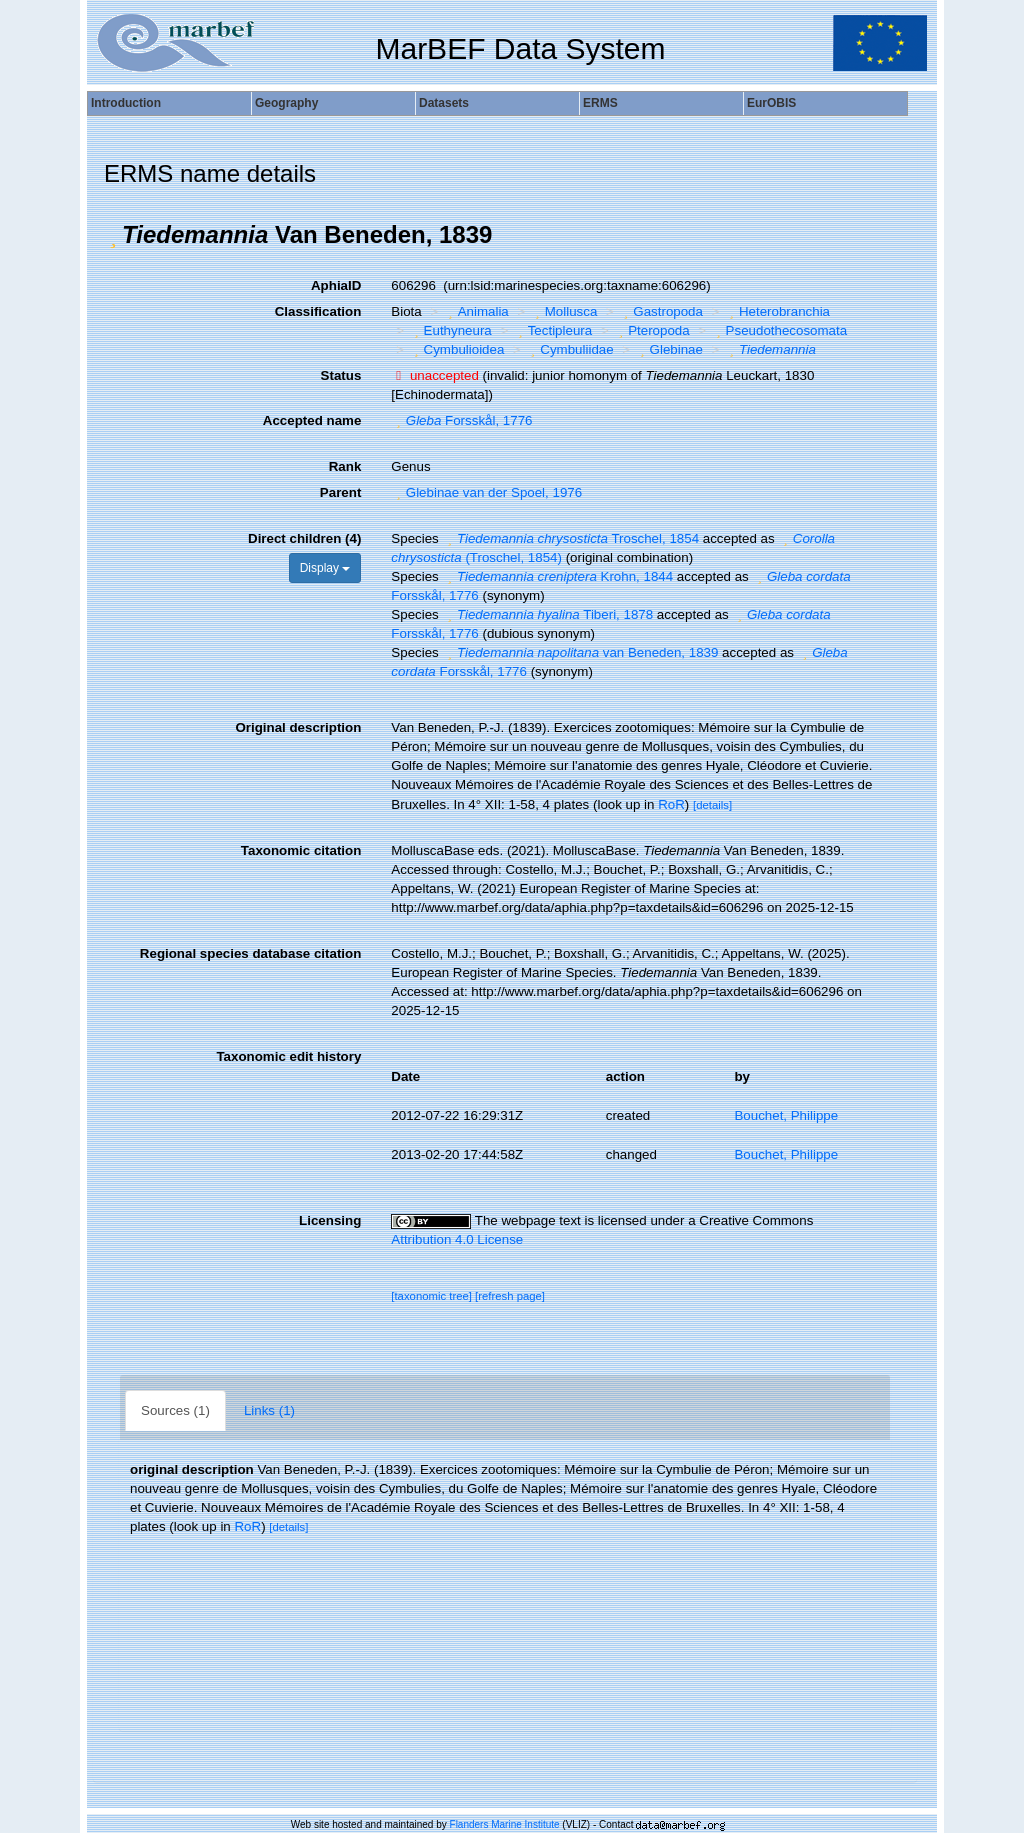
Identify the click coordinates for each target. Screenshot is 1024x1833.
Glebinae (669, 349)
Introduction (126, 103)
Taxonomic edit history (288, 1056)
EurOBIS (771, 103)
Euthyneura (450, 330)
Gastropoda (661, 311)
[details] (712, 805)
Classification (318, 311)
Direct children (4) (304, 538)
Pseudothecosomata (779, 330)
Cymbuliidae (570, 349)
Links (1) (269, 1410)
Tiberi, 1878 (547, 614)
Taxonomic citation (301, 850)
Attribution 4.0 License (457, 1239)
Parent (340, 492)
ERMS (600, 103)
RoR (671, 804)
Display (325, 568)
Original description (298, 727)
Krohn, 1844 (557, 576)
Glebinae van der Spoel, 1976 (486, 492)
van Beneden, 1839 (580, 652)
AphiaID (336, 285)
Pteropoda (652, 330)
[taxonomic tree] (431, 1296)
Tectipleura (552, 330)
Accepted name (312, 420)
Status (341, 375)
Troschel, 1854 (570, 538)
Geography (286, 103)
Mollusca (563, 311)
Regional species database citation (250, 953)
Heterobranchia (777, 311)
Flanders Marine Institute (505, 1824)
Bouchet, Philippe (786, 1115)
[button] (113, 235)
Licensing (330, 1220)
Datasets (444, 103)
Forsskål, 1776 (461, 420)
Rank (345, 466)
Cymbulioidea (456, 349)
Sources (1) (175, 1410)
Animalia (476, 311)
